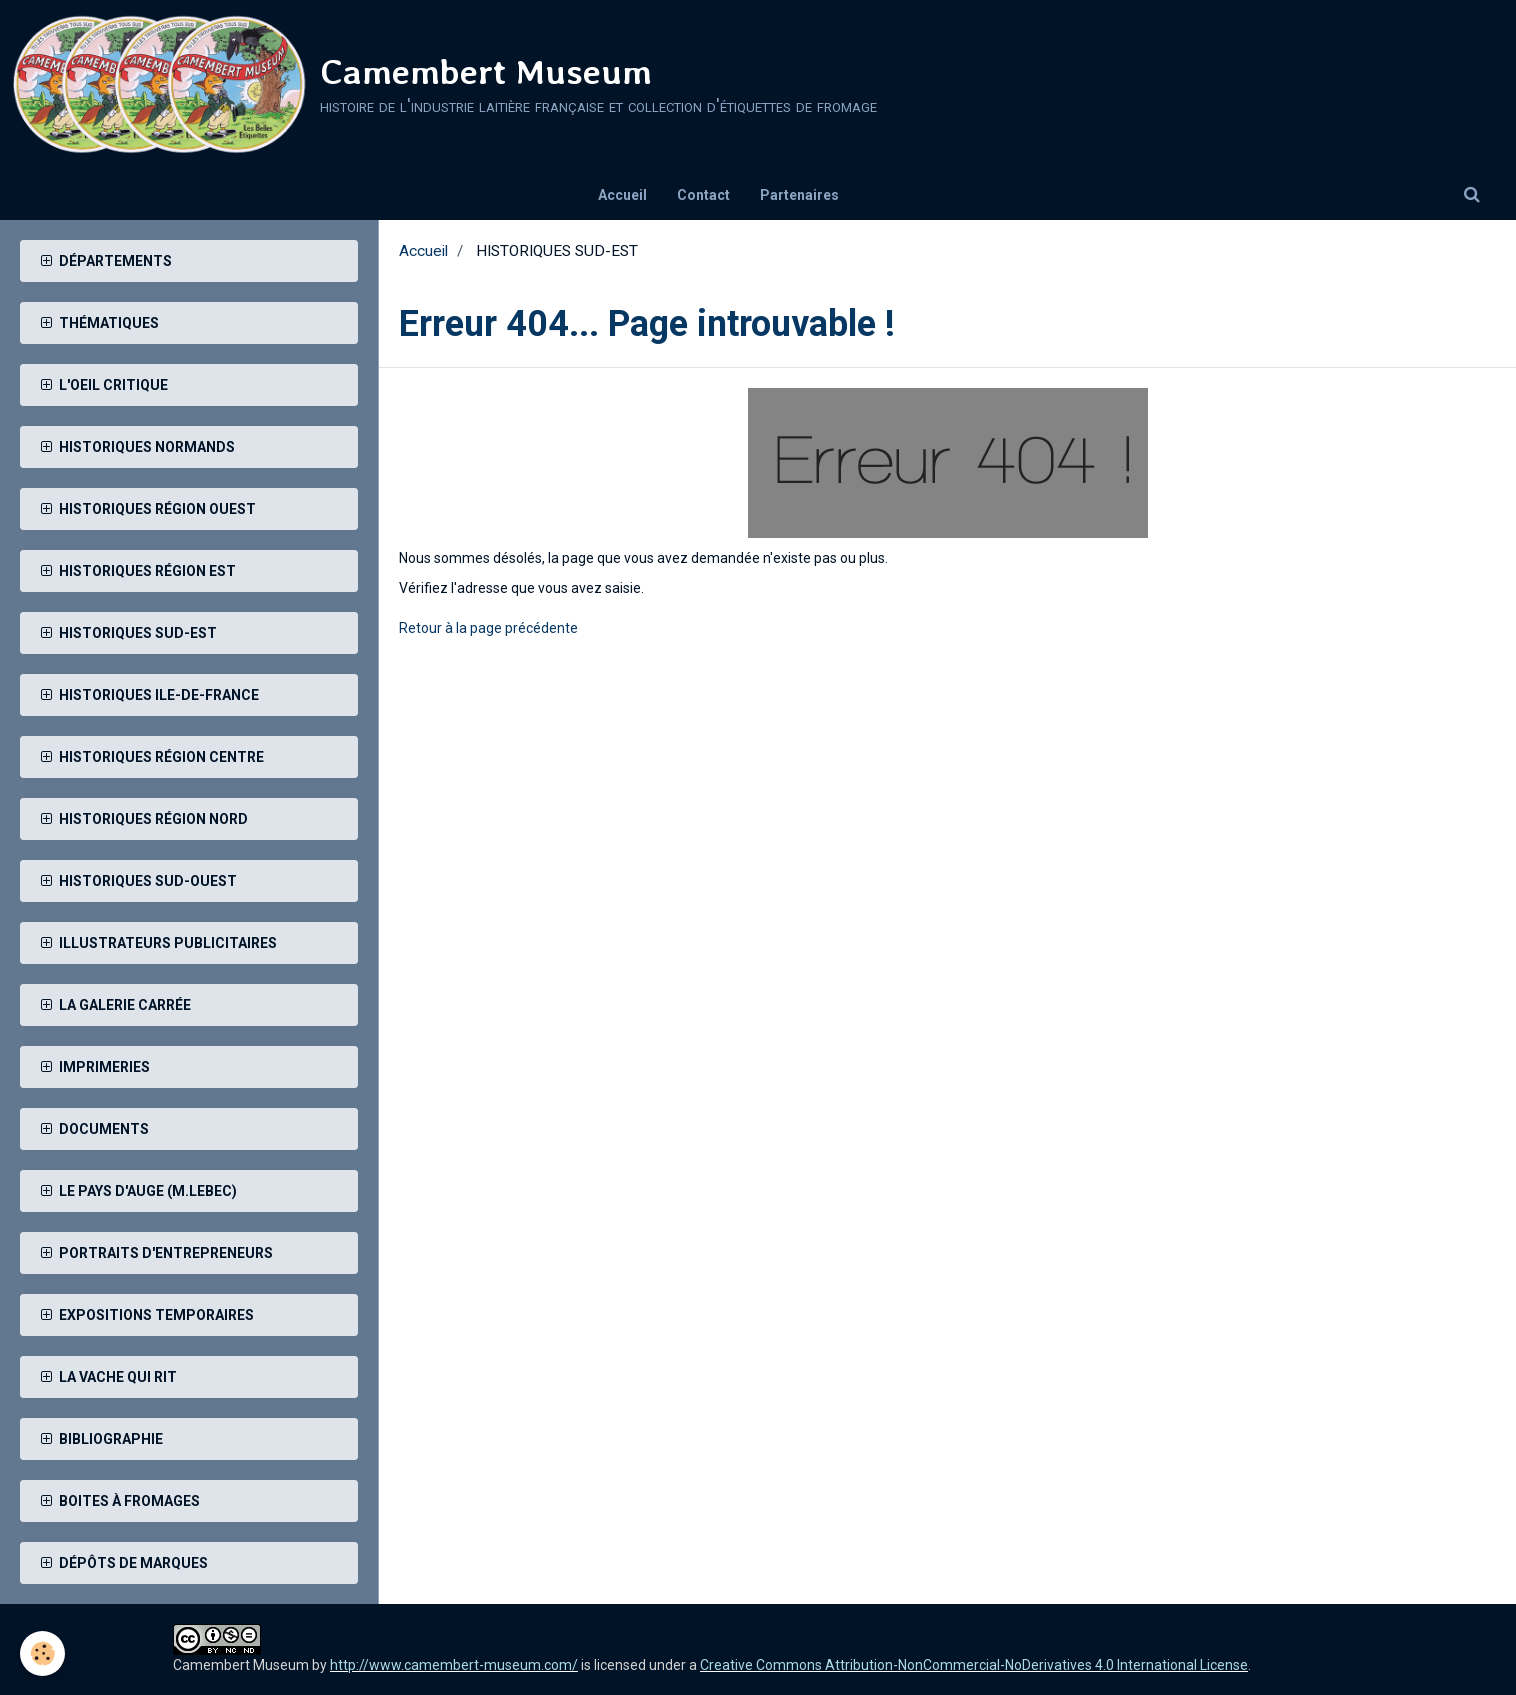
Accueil (622, 195)
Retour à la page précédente (488, 628)
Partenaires (799, 195)
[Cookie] (42, 1653)
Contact (703, 195)
